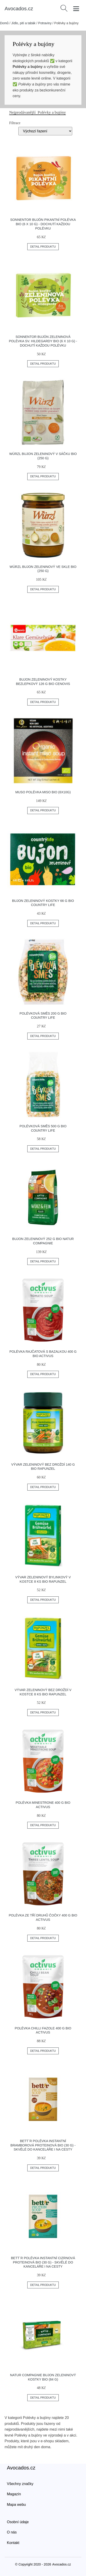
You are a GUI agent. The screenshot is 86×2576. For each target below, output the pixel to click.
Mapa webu (16, 2505)
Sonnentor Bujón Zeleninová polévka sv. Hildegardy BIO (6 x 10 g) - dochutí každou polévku (43, 341)
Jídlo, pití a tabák (23, 23)
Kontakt (13, 2543)
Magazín (14, 2494)
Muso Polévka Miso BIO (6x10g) (43, 792)
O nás (12, 2532)
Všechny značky (20, 2484)
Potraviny (45, 23)
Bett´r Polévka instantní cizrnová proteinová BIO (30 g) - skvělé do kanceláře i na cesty (43, 2262)
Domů (4, 23)
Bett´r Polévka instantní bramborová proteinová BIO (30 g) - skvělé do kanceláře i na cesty (43, 2145)
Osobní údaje (18, 2522)
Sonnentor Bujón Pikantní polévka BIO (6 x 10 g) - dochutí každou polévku (43, 224)
